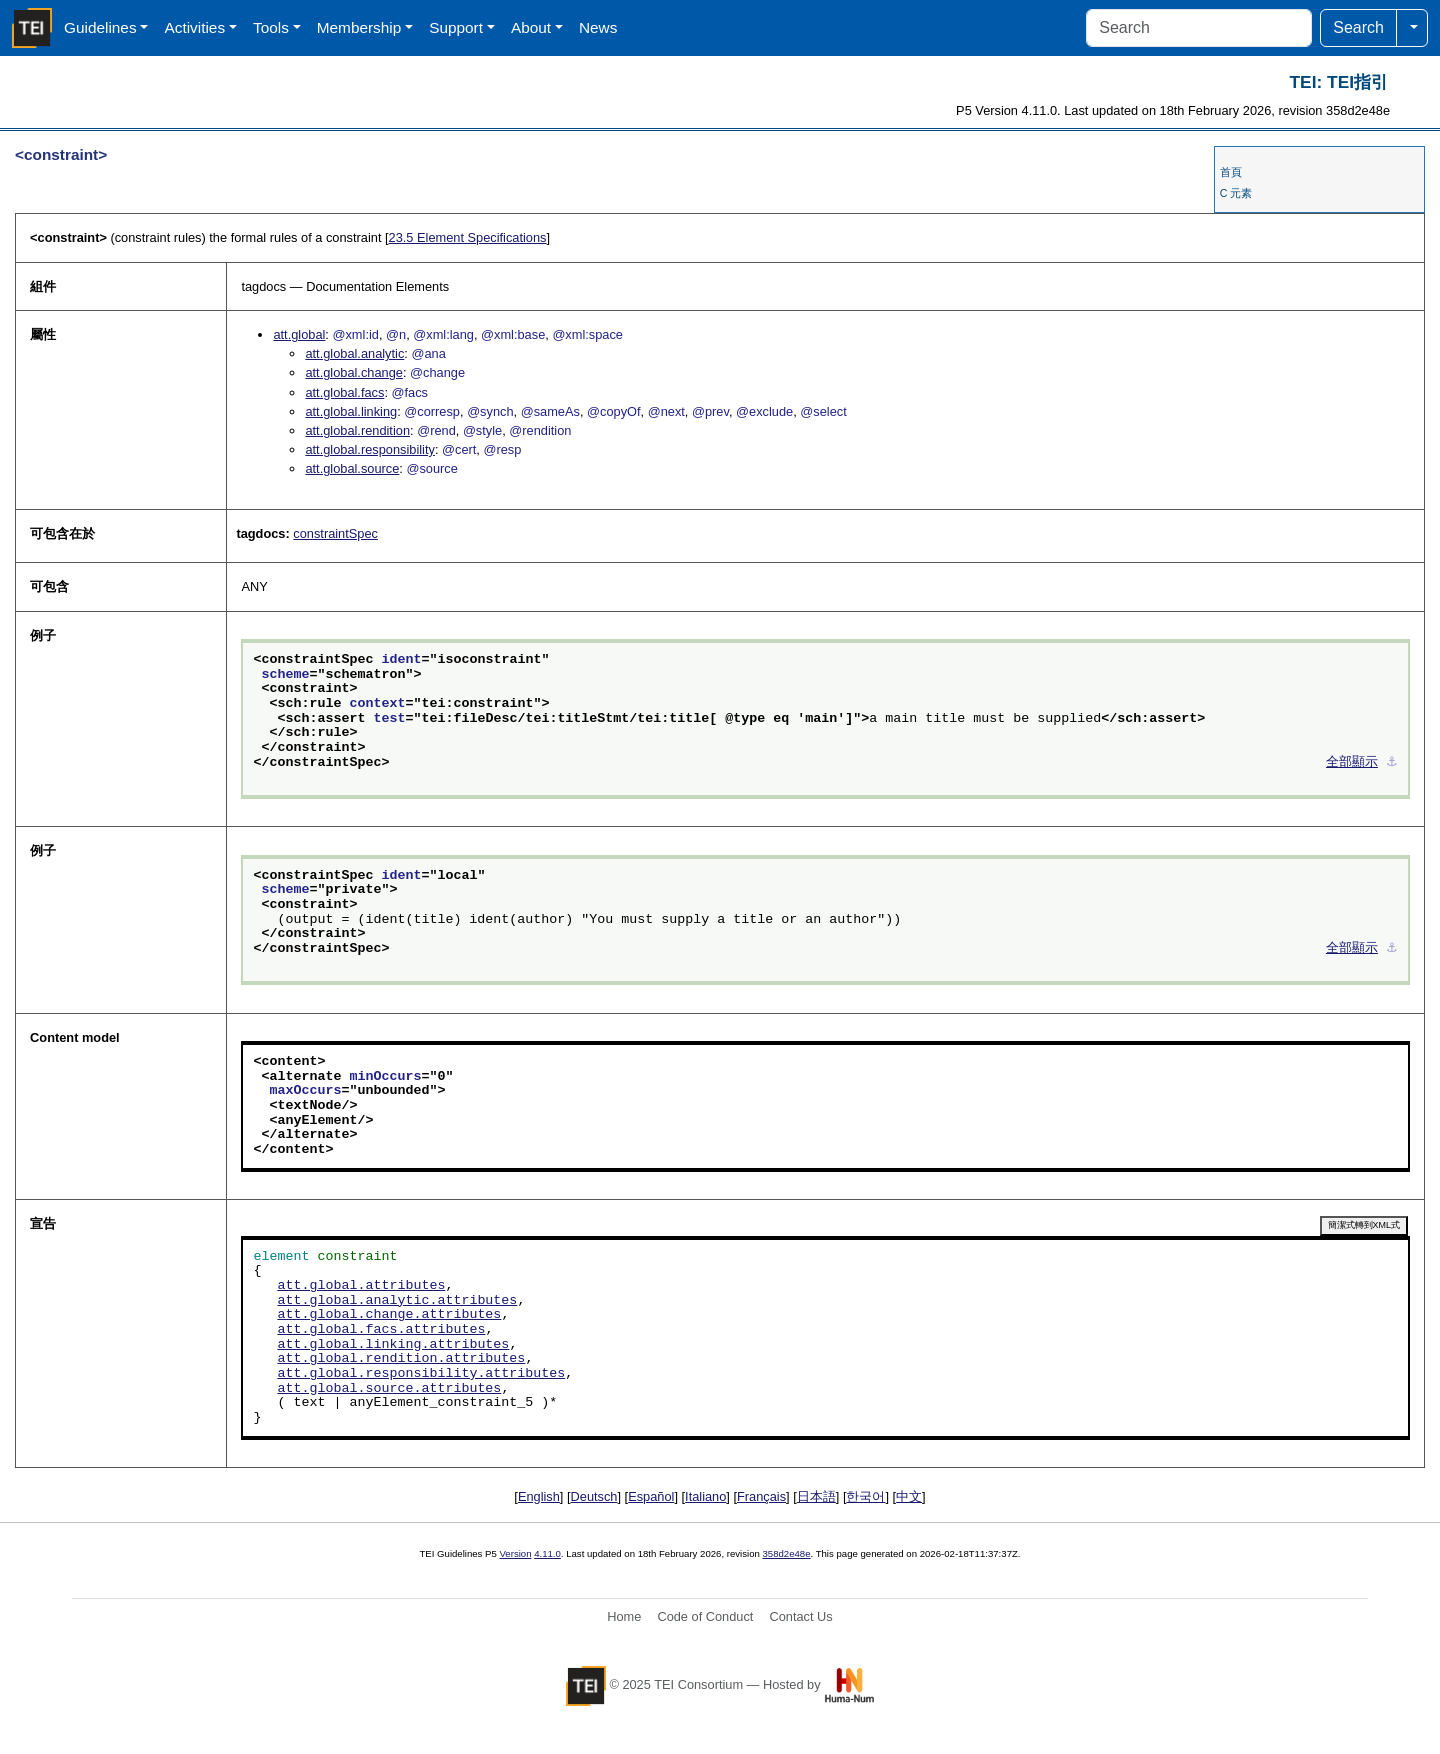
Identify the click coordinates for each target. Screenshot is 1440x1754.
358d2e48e (786, 1553)
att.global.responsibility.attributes (421, 1374)
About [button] (531, 27)
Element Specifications (468, 237)
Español (651, 1496)
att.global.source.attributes (389, 1389)
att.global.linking (351, 411)
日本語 (816, 1496)
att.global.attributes (361, 1286)
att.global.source (352, 468)
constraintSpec (335, 533)
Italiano (705, 1496)
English (539, 1496)
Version (516, 1553)
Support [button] (456, 27)
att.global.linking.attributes (393, 1345)
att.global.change (353, 372)
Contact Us (800, 1616)
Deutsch (594, 1496)
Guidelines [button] (100, 27)
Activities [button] (194, 27)
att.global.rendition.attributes (401, 1359)
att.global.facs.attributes (381, 1330)
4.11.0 (547, 1553)
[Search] (1199, 28)
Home (624, 1616)
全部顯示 (1352, 763)
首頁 (1231, 172)
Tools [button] (271, 27)
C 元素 (1236, 193)
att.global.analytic (354, 353)
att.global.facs (344, 392)
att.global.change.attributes (389, 1315)
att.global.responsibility (369, 449)
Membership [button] (359, 27)
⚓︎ (1392, 763)
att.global (299, 334)
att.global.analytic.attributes (397, 1301)
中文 (909, 1496)
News (598, 27)
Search (1358, 27)
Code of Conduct (705, 1616)
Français (761, 1496)
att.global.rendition (357, 430)
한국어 (865, 1496)
